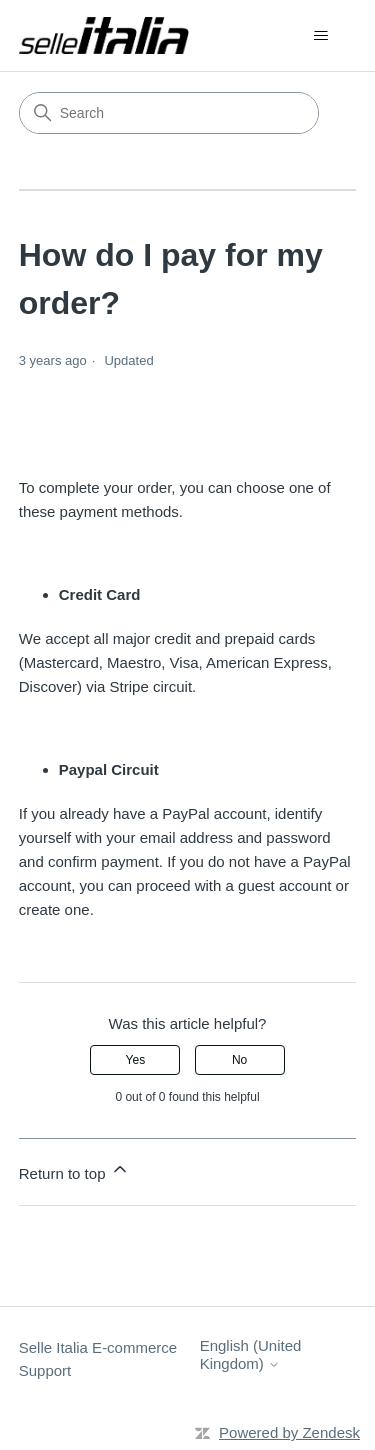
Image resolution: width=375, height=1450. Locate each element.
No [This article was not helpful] (239, 1060)
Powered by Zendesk (289, 1432)
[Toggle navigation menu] (320, 36)
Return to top (74, 1170)
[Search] (169, 113)
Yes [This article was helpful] (136, 1060)
